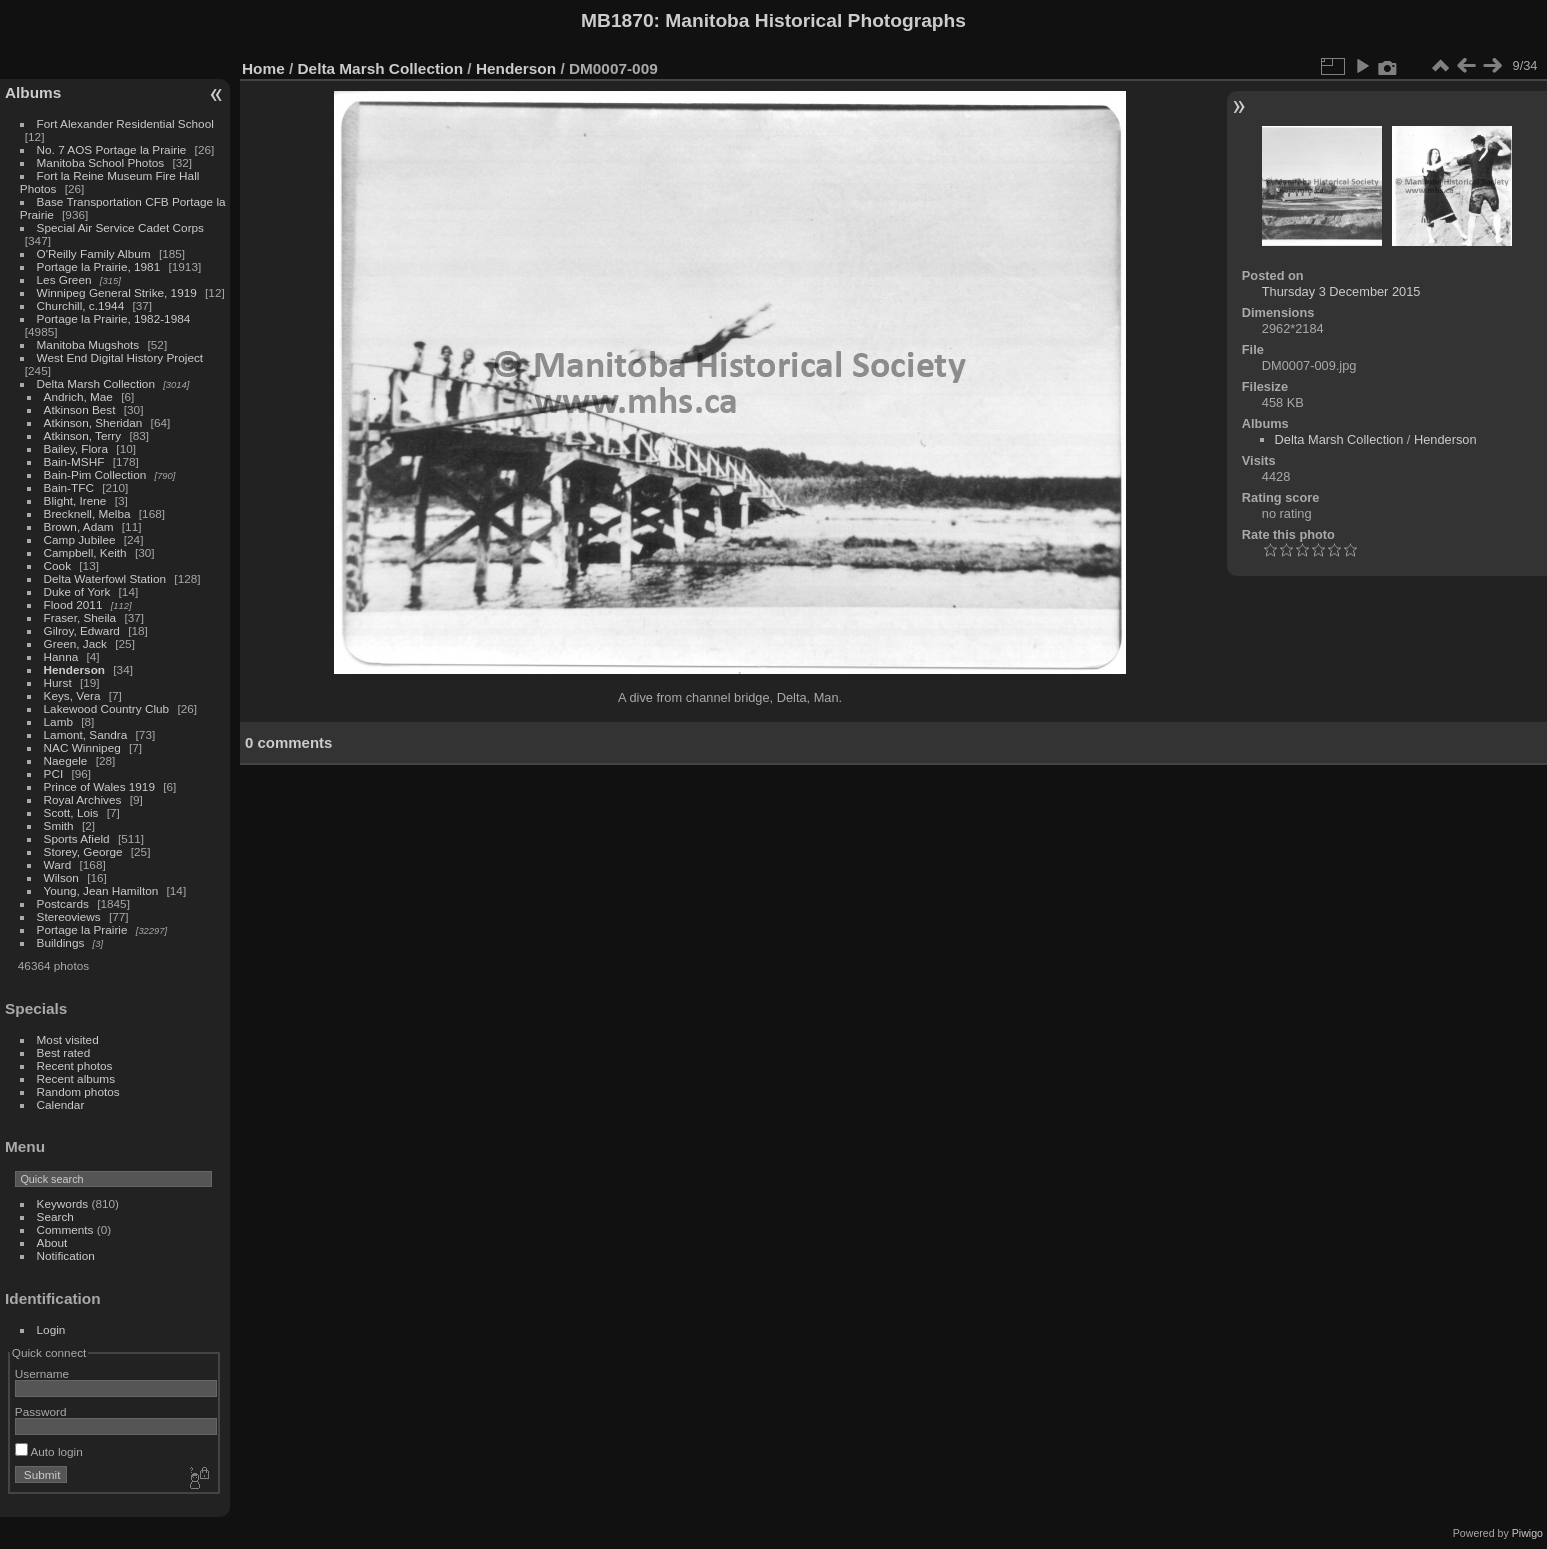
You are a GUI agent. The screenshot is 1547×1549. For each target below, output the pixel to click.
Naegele (66, 760)
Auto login (49, 1451)
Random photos (78, 1091)
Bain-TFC (69, 487)
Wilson (61, 877)
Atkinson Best (80, 409)
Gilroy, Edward (82, 630)
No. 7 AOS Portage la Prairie (112, 149)
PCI (54, 773)
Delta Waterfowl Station (105, 578)
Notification (66, 1255)
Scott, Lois (71, 812)
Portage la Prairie (82, 929)
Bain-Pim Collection (95, 474)
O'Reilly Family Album (94, 253)
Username (42, 1373)
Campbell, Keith (85, 552)
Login (51, 1329)
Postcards (63, 903)
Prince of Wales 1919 (99, 786)
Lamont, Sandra (86, 734)
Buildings (61, 942)
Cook (57, 565)
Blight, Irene (75, 500)
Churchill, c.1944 (81, 305)
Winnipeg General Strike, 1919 (117, 292)
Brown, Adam (79, 526)
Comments (65, 1229)
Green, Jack (75, 643)
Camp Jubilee (80, 539)
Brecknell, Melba (87, 513)
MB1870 (617, 20)
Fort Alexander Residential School (125, 123)
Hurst (58, 682)
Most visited (68, 1039)
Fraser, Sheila (80, 617)
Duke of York (77, 591)
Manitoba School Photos (101, 162)
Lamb (58, 721)
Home (263, 68)
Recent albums (76, 1078)
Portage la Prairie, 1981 (99, 266)
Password (41, 1411)
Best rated (64, 1052)
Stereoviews (69, 916)
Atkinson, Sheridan (93, 422)
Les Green (64, 279)
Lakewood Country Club (107, 708)
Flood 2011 (73, 604)
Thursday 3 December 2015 (1341, 291)
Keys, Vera (72, 695)
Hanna (61, 656)
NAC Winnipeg (82, 747)
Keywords (63, 1203)
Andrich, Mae (78, 396)
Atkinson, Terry (83, 435)
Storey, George (83, 851)
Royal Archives (83, 799)
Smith (59, 825)
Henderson (74, 669)
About (52, 1242)
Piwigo (1527, 1533)
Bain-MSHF (74, 461)
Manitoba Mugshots (88, 344)
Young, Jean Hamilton (101, 890)
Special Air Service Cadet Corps (120, 227)
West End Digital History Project (120, 357)
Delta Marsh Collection (96, 383)
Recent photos (75, 1065)
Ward (58, 864)
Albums (33, 92)
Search (55, 1216)
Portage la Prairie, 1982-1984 (114, 318)
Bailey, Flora (76, 448)
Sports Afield (77, 838)
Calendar (61, 1104)
